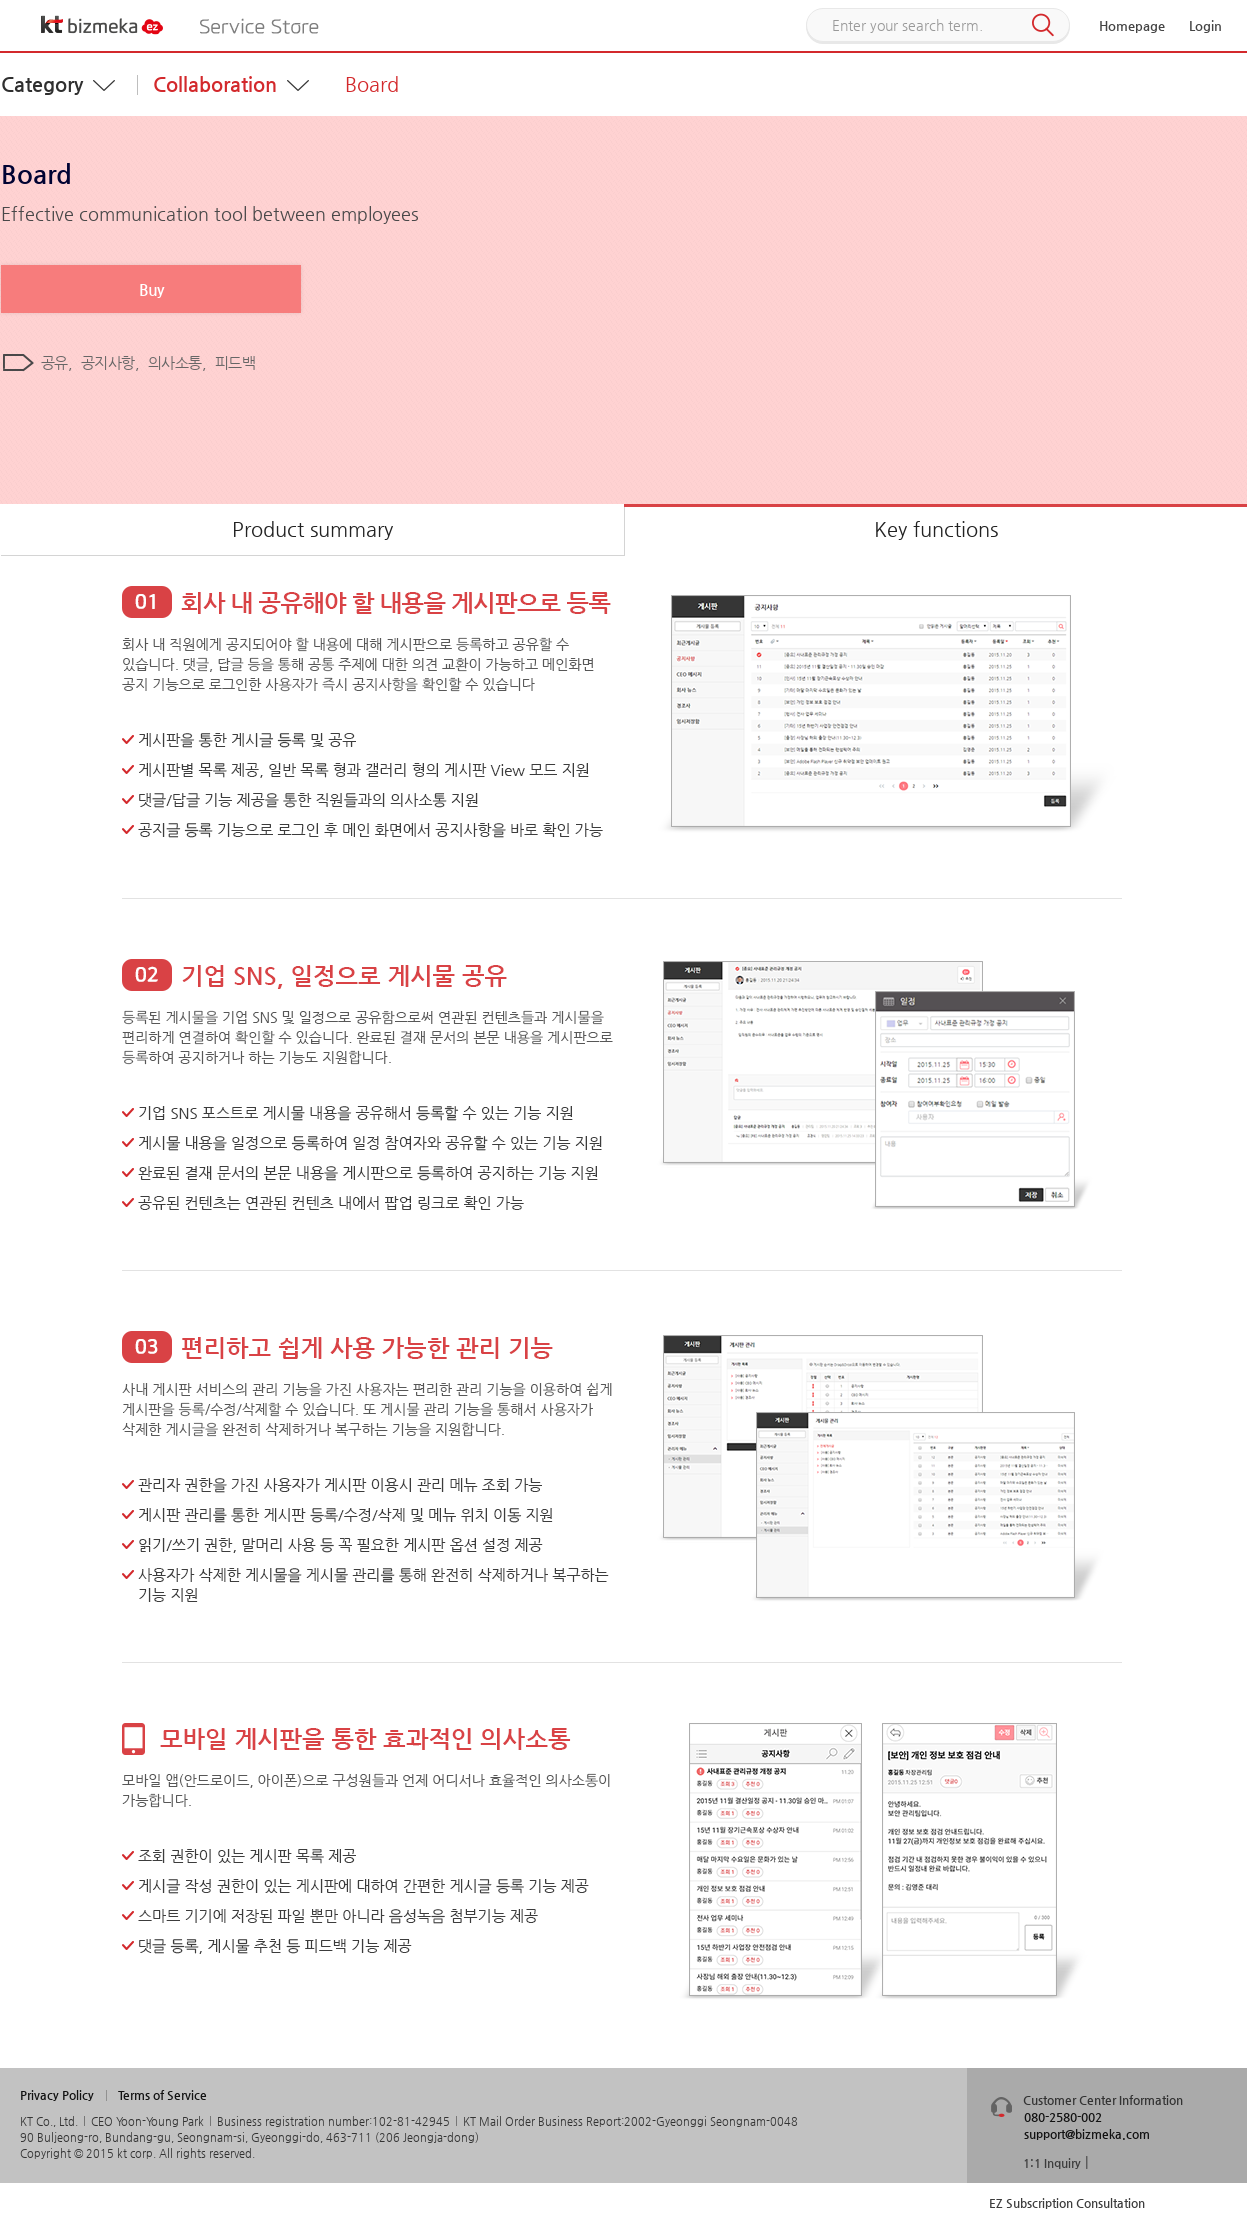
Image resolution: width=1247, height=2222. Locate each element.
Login (1205, 25)
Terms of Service (162, 2095)
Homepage (1132, 25)
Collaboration (215, 84)
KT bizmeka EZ (102, 25)
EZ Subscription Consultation (1067, 2203)
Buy (151, 289)
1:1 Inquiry (1052, 2163)
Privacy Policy (57, 2095)
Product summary (312, 529)
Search (1043, 26)
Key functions (936, 529)
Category (42, 84)
